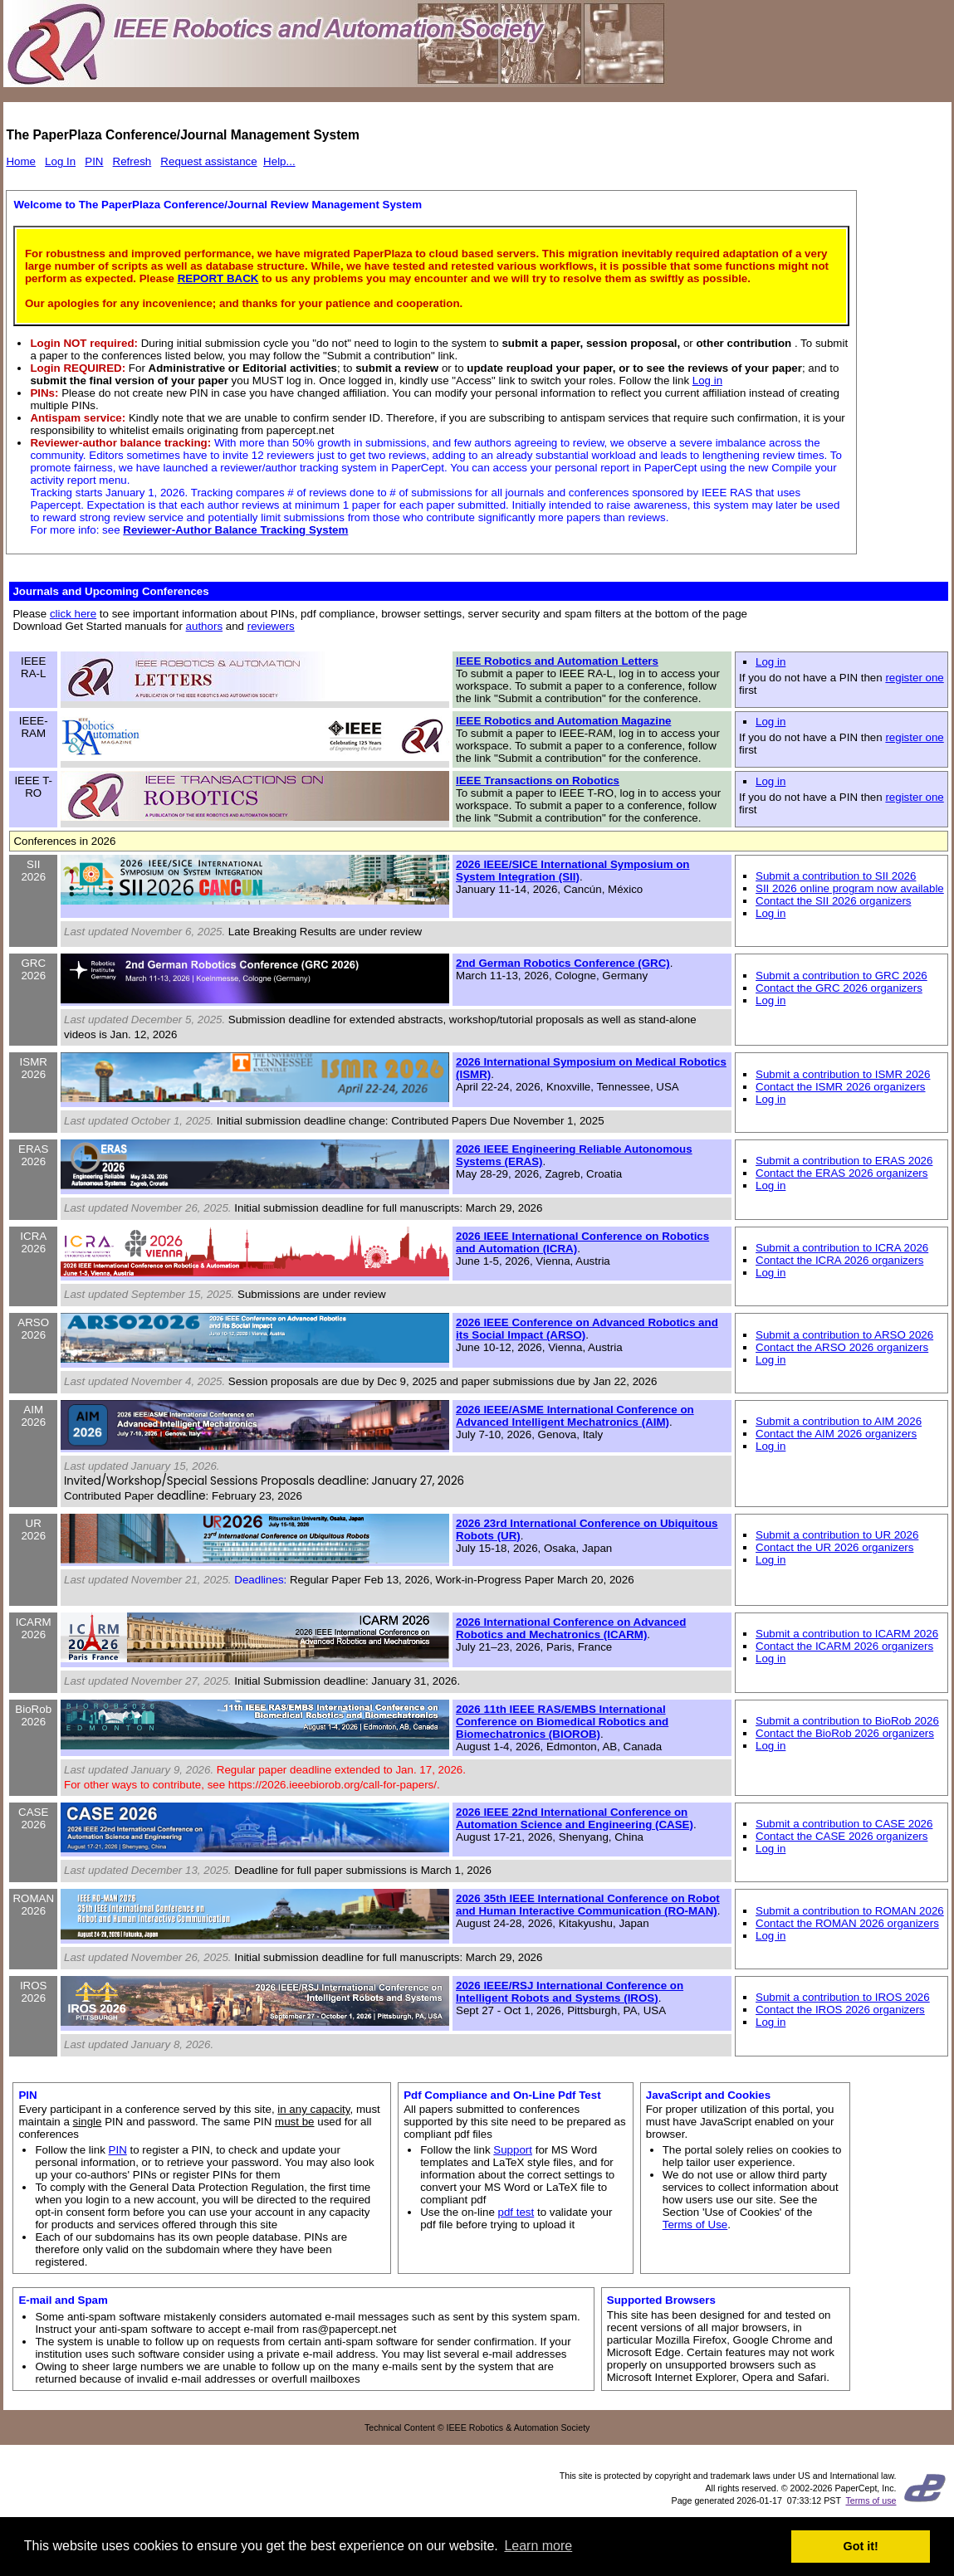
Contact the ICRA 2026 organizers (839, 1260)
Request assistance (208, 161)
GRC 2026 (33, 969)
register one (914, 677)
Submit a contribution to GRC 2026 (841, 975)
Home (21, 161)
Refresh (132, 161)
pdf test (516, 2212)
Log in (707, 380)
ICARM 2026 (33, 1628)
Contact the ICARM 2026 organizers (844, 1646)
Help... (279, 161)
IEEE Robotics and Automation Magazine (563, 721)
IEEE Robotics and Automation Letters (557, 661)
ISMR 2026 (33, 1068)
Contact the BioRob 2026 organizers (845, 1733)
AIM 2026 (33, 1415)
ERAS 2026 (33, 1155)
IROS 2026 (33, 1991)
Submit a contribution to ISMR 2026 (843, 1074)
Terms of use (870, 2500)
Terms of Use (695, 2224)
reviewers (271, 626)
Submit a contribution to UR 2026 (837, 1535)
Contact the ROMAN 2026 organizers (847, 1923)
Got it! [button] (861, 2546)
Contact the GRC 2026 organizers (839, 988)
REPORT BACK (218, 278)
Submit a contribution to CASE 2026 (844, 1823)
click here (73, 613)
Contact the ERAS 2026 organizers (841, 1173)
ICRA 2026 (33, 1242)
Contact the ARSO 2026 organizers (842, 1347)
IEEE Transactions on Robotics (537, 780)
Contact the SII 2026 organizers (833, 901)
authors (204, 626)
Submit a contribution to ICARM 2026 (847, 1633)
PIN (94, 161)
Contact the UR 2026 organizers (834, 1547)
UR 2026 (33, 1529)
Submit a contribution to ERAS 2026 (844, 1160)
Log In (60, 161)
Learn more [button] (538, 2546)
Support (512, 2150)
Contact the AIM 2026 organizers (836, 1433)
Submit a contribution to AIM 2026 (839, 1421)
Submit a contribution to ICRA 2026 (842, 1248)
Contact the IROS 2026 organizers (840, 2009)
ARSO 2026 (33, 1328)
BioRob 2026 (33, 1715)
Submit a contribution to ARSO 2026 (844, 1335)
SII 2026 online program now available (850, 888)
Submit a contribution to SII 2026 (836, 876)
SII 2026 (33, 870)
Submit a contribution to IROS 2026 (843, 1997)
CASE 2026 (33, 1818)
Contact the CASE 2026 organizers (841, 1836)
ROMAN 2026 (33, 1904)
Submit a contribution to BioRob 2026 (847, 1721)
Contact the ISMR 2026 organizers (840, 1087)
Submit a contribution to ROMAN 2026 (850, 1911)
